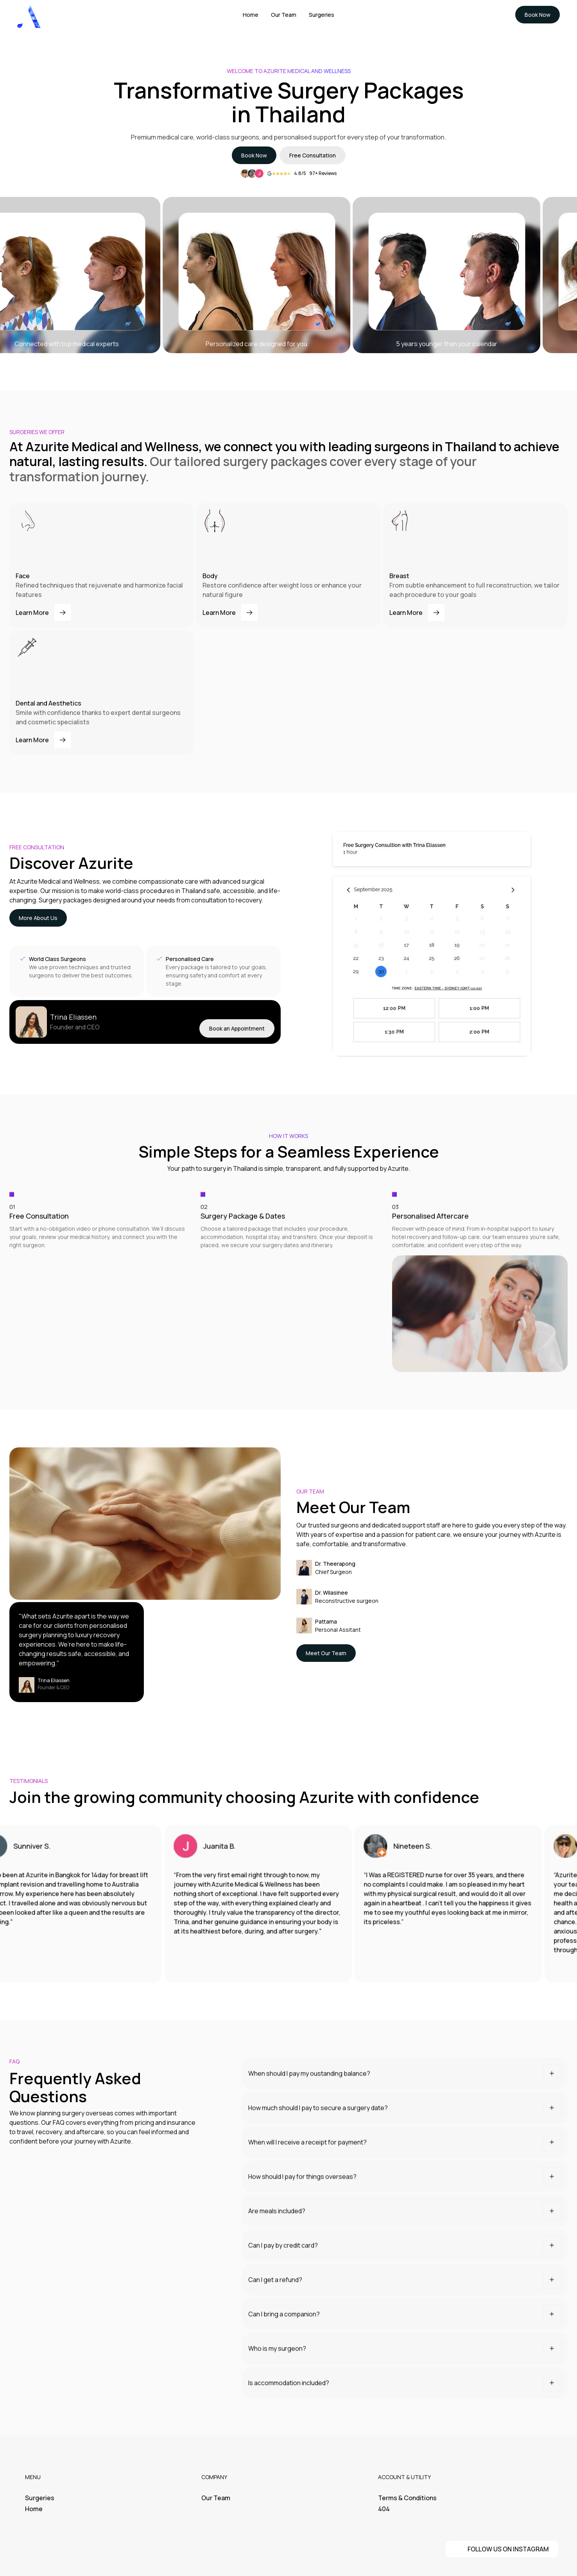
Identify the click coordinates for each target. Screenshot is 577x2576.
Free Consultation (312, 155)
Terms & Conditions (407, 2498)
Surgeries (39, 2498)
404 (384, 2509)
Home (34, 2509)
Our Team (215, 2498)
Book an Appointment (237, 1030)
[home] (29, 14)
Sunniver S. (44, 1854)
